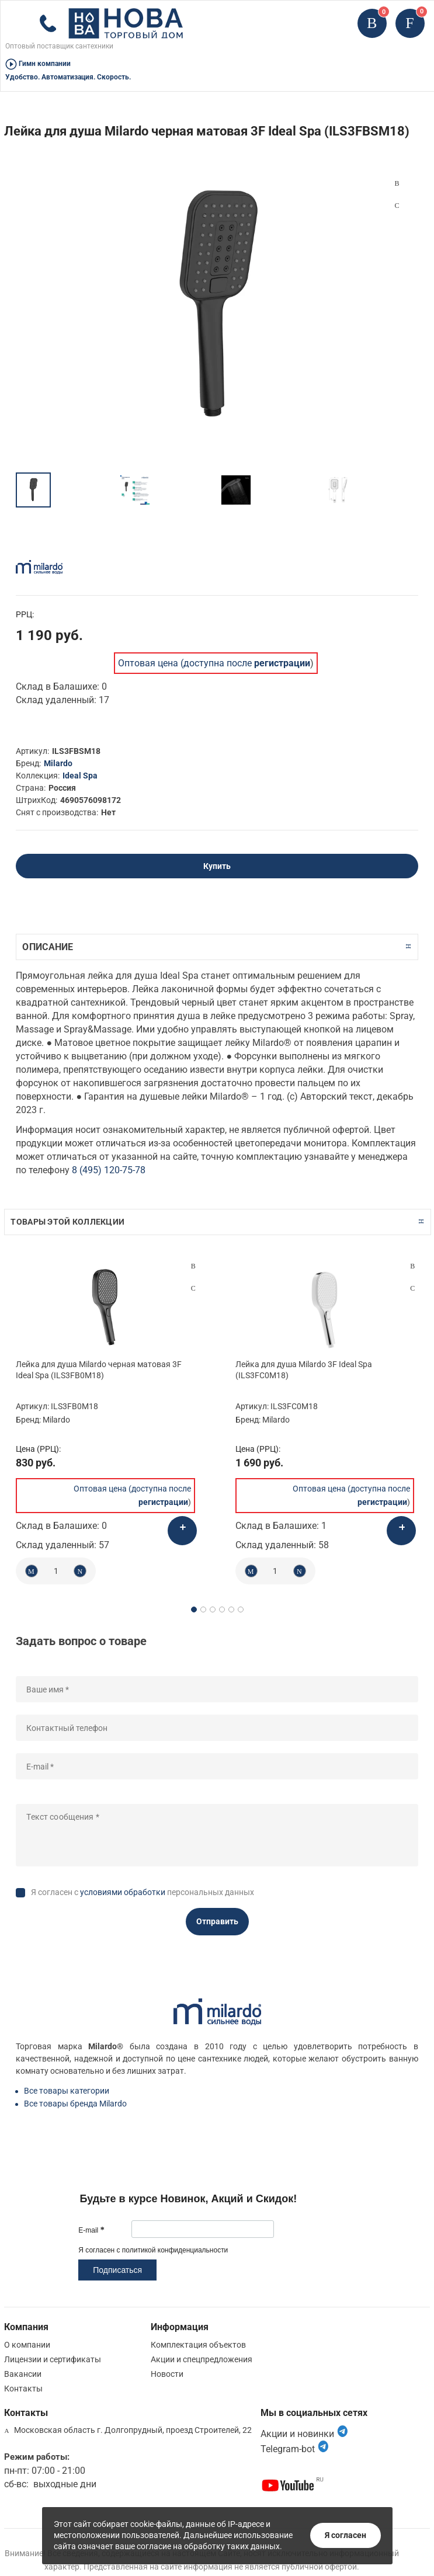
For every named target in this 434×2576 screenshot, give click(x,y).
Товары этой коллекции (67, 1221)
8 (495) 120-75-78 (108, 1170)
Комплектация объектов (198, 2344)
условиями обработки (122, 1892)
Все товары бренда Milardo (75, 2103)
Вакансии (22, 2374)
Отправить (217, 1921)
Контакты (23, 2388)
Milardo (58, 763)
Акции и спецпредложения (201, 2359)
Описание (47, 946)
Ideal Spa (80, 775)
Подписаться (117, 2270)
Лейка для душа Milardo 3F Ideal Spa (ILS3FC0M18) (303, 1369)
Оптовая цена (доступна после (214, 663)
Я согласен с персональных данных (142, 1892)
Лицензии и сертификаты (52, 2359)
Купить (217, 866)
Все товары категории (66, 2090)
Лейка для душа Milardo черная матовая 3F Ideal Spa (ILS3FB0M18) (99, 1369)
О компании (27, 2344)
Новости (167, 2374)
